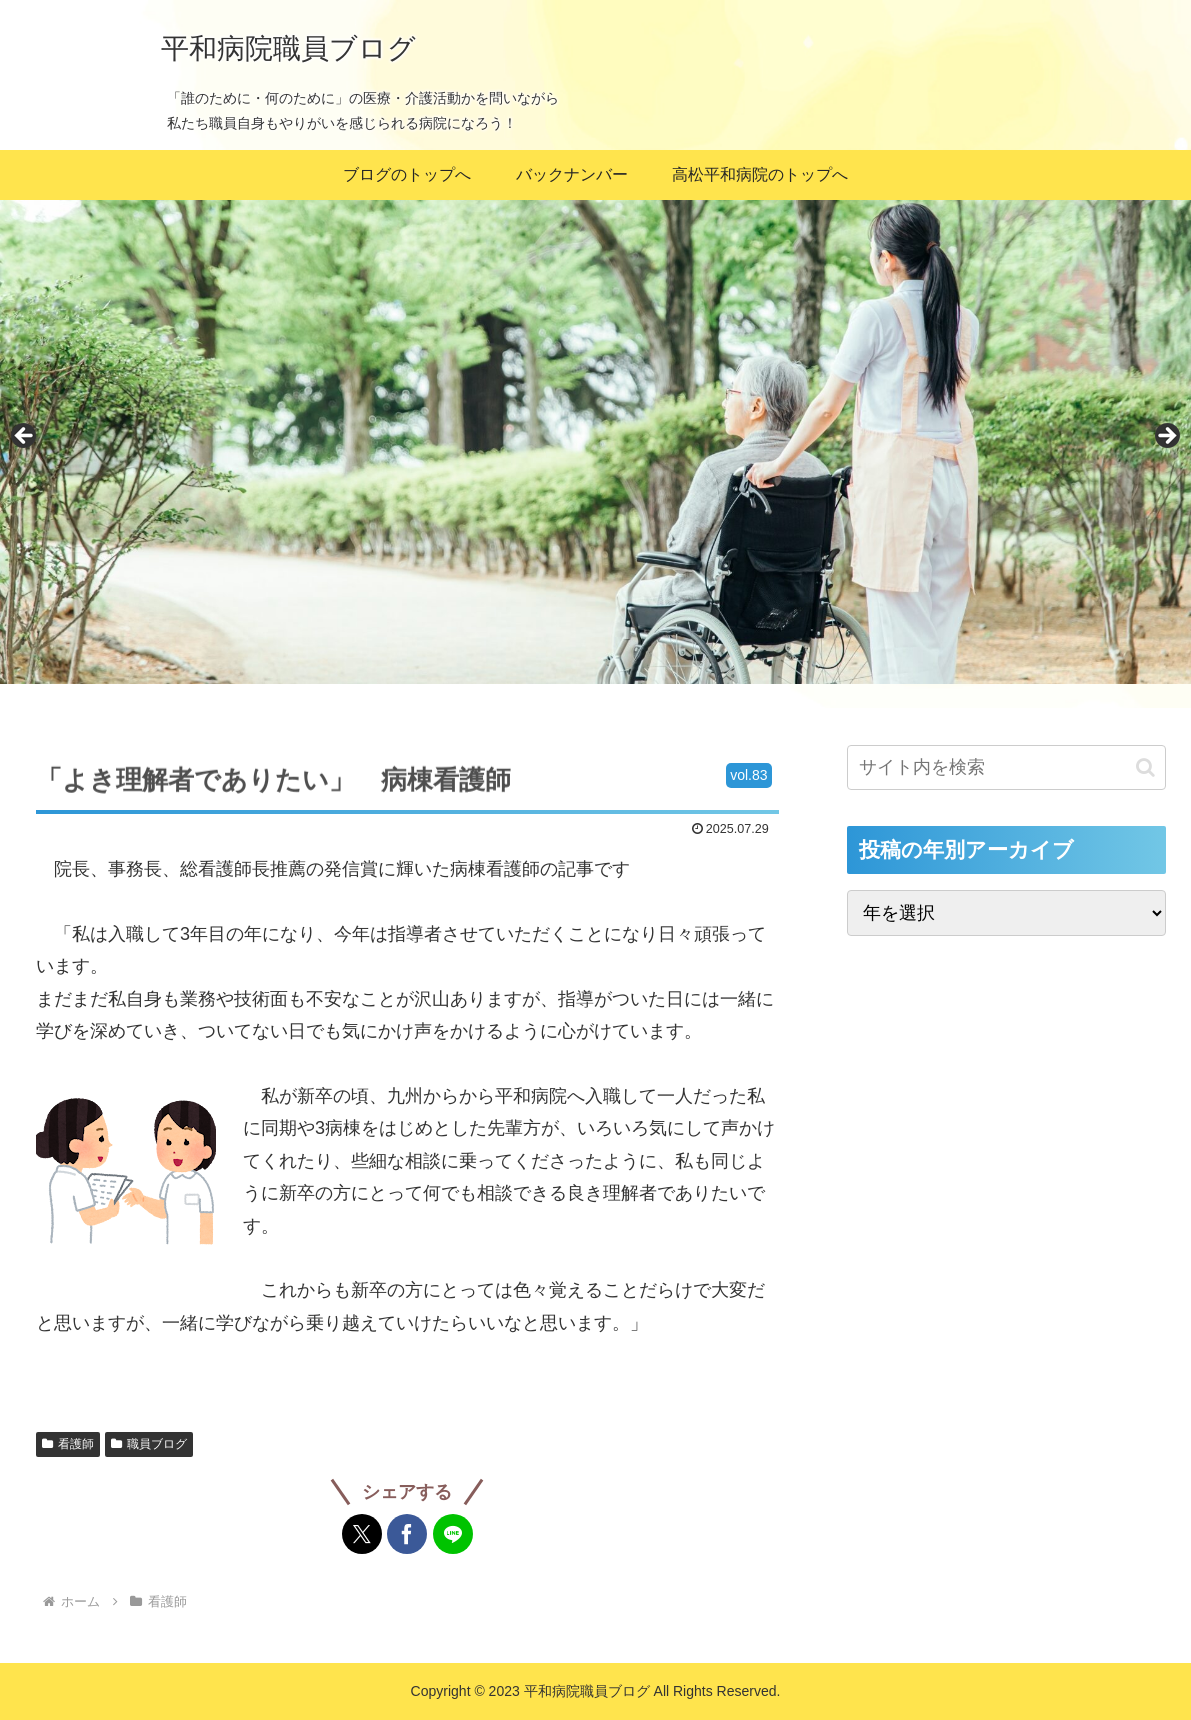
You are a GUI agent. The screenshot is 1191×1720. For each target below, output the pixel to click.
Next (1166, 437)
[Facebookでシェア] (407, 1534)
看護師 (68, 1444)
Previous (25, 437)
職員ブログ (149, 1444)
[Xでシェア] (362, 1534)
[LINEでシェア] (453, 1534)
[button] (1145, 767)
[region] (595, 442)
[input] (1007, 767)
